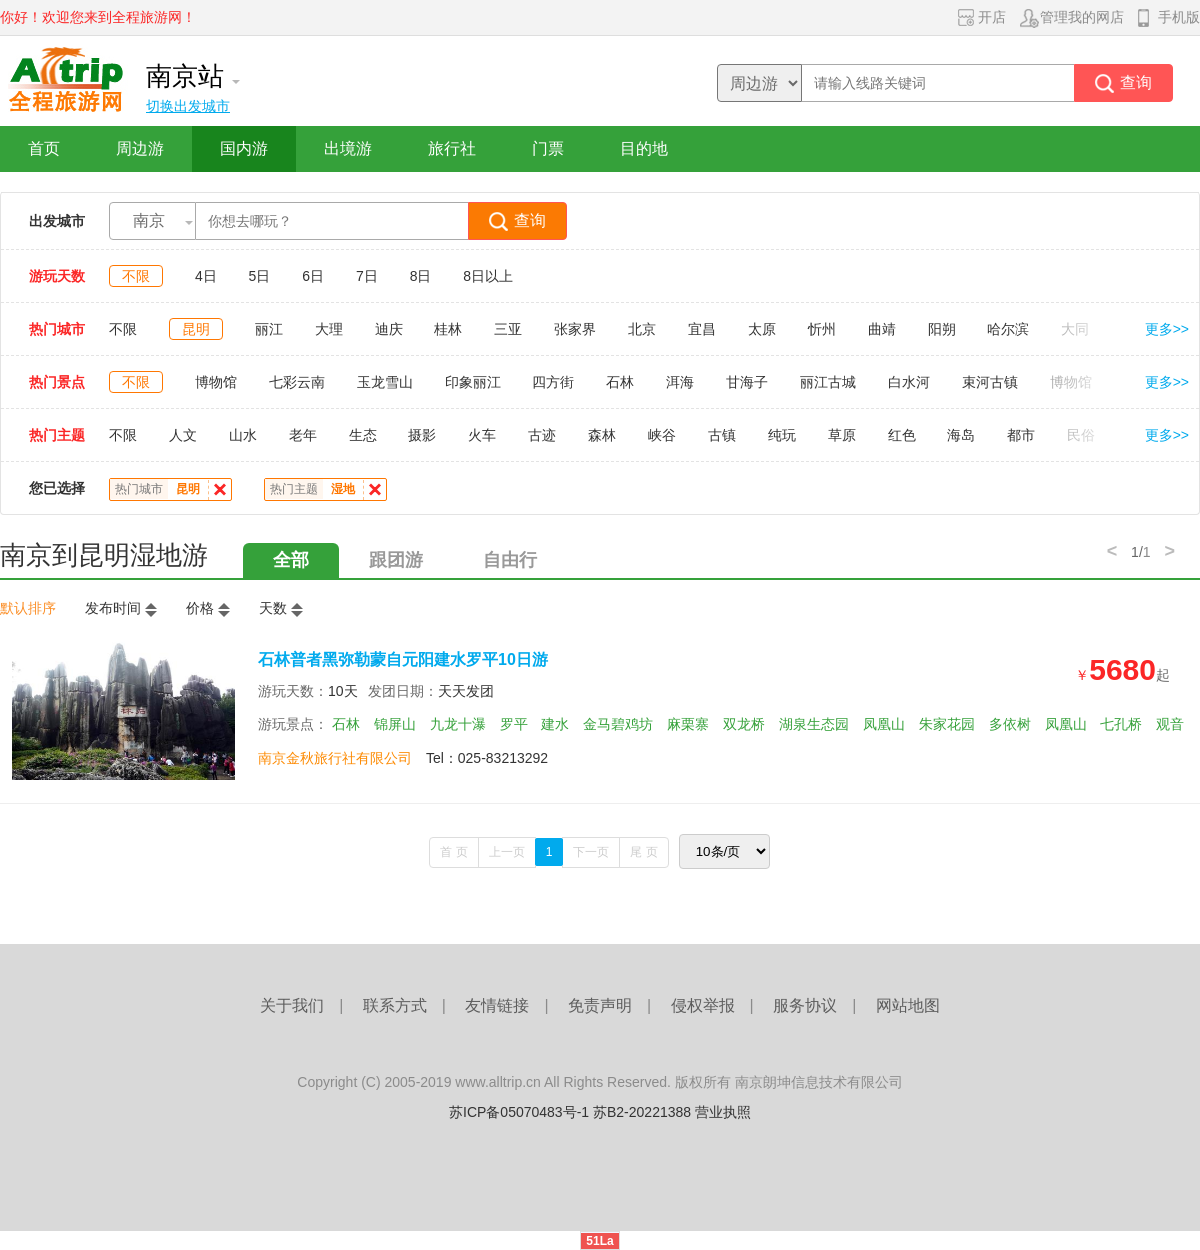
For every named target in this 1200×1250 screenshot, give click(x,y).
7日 (367, 276)
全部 (291, 560)
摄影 (422, 435)
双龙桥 (744, 724)
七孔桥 (1121, 724)
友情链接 (497, 1005)
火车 (482, 435)
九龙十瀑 (458, 724)
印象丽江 (473, 382)
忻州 (822, 329)
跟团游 (396, 560)
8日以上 (488, 276)
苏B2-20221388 (642, 1112)
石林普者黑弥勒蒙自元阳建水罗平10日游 (403, 659)
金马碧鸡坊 (618, 724)
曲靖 (882, 329)
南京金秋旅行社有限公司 (335, 758)
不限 (136, 276)
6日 (313, 276)
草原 (842, 435)
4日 (206, 276)
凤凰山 (884, 724)
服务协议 (805, 1005)
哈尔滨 (1008, 329)
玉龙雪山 (385, 382)
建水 (555, 724)
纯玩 (782, 435)
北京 (642, 329)
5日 (260, 276)
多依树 (1010, 724)
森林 (602, 435)
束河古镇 (990, 382)
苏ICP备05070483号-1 (519, 1112)
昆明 (196, 329)
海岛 (961, 435)
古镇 (722, 435)
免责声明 (600, 1005)
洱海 (680, 382)
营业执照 (723, 1112)
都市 (1021, 435)
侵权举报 (703, 1005)
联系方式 (395, 1005)
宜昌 (702, 329)
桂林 (448, 329)
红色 (902, 435)
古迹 (542, 435)
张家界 (575, 329)
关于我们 (292, 1005)
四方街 (553, 382)
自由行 (510, 560)
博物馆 (216, 382)
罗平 (514, 724)
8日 (421, 276)
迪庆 (389, 329)
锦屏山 (395, 724)
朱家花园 (947, 724)
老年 (303, 435)
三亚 (508, 329)
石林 (620, 382)
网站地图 (908, 1005)
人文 (183, 435)
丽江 (269, 329)
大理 (329, 329)
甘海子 (747, 382)
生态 (363, 435)
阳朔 (942, 329)
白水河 (909, 382)
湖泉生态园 (814, 724)
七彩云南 (297, 382)
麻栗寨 (688, 724)
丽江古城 (828, 382)
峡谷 (662, 435)
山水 (243, 435)
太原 (762, 329)
